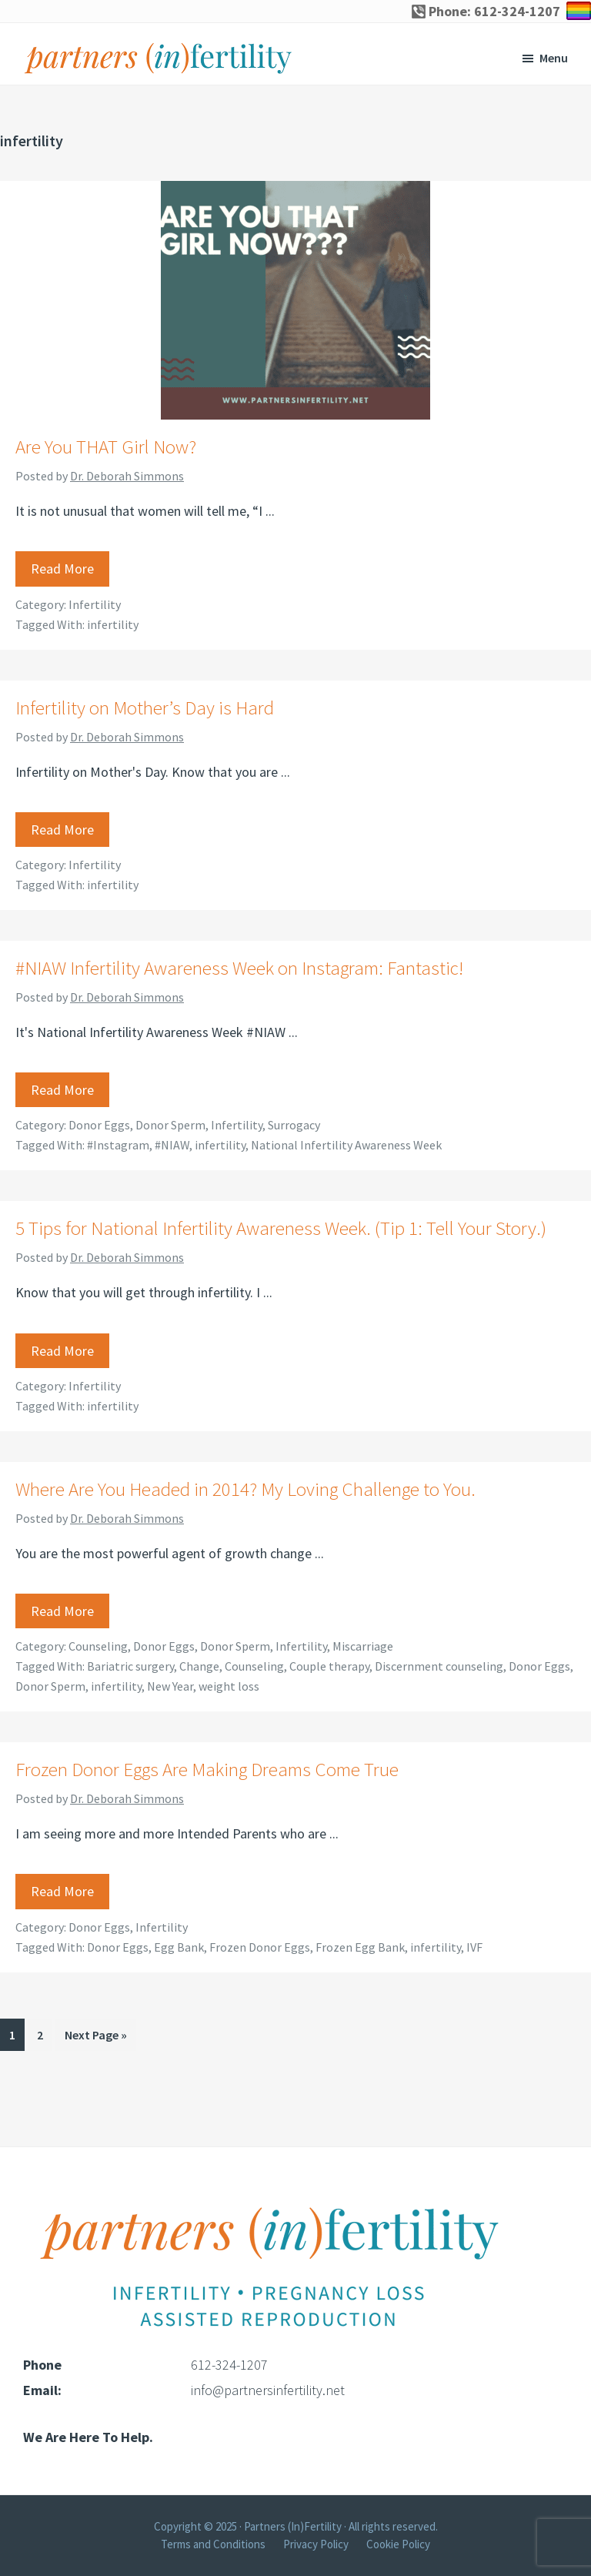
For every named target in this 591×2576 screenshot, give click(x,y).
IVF (474, 1947)
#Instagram (118, 1145)
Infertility (94, 604)
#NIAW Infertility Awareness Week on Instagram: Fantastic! (239, 967)
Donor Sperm (170, 1124)
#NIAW (172, 1145)
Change (199, 1666)
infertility (113, 624)
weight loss (229, 1686)
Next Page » (95, 2037)
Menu (553, 57)
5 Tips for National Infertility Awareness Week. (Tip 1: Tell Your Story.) (280, 1228)
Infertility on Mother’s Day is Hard (144, 707)
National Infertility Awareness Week (346, 1145)
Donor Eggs (99, 1124)
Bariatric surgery (130, 1666)
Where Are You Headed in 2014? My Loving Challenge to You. (245, 1489)
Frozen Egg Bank (360, 1947)
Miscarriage (362, 1646)
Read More (62, 568)
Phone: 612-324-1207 (486, 11)
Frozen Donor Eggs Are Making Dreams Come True (207, 1769)
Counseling (98, 1646)
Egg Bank (179, 1947)
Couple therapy (329, 1666)
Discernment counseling (439, 1666)
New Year (170, 1686)
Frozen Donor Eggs (259, 1947)
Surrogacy (294, 1124)
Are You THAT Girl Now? (105, 446)
